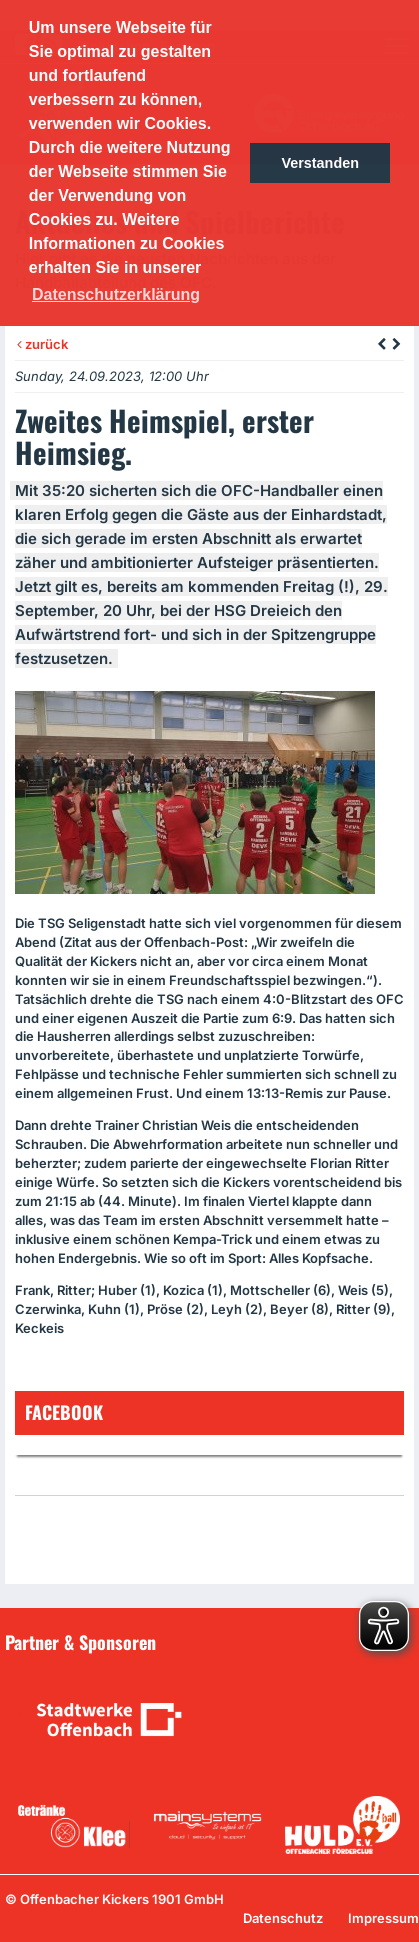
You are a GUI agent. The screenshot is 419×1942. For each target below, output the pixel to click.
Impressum (383, 1918)
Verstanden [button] (320, 163)
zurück (42, 344)
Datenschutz (283, 1918)
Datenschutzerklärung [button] (116, 294)
